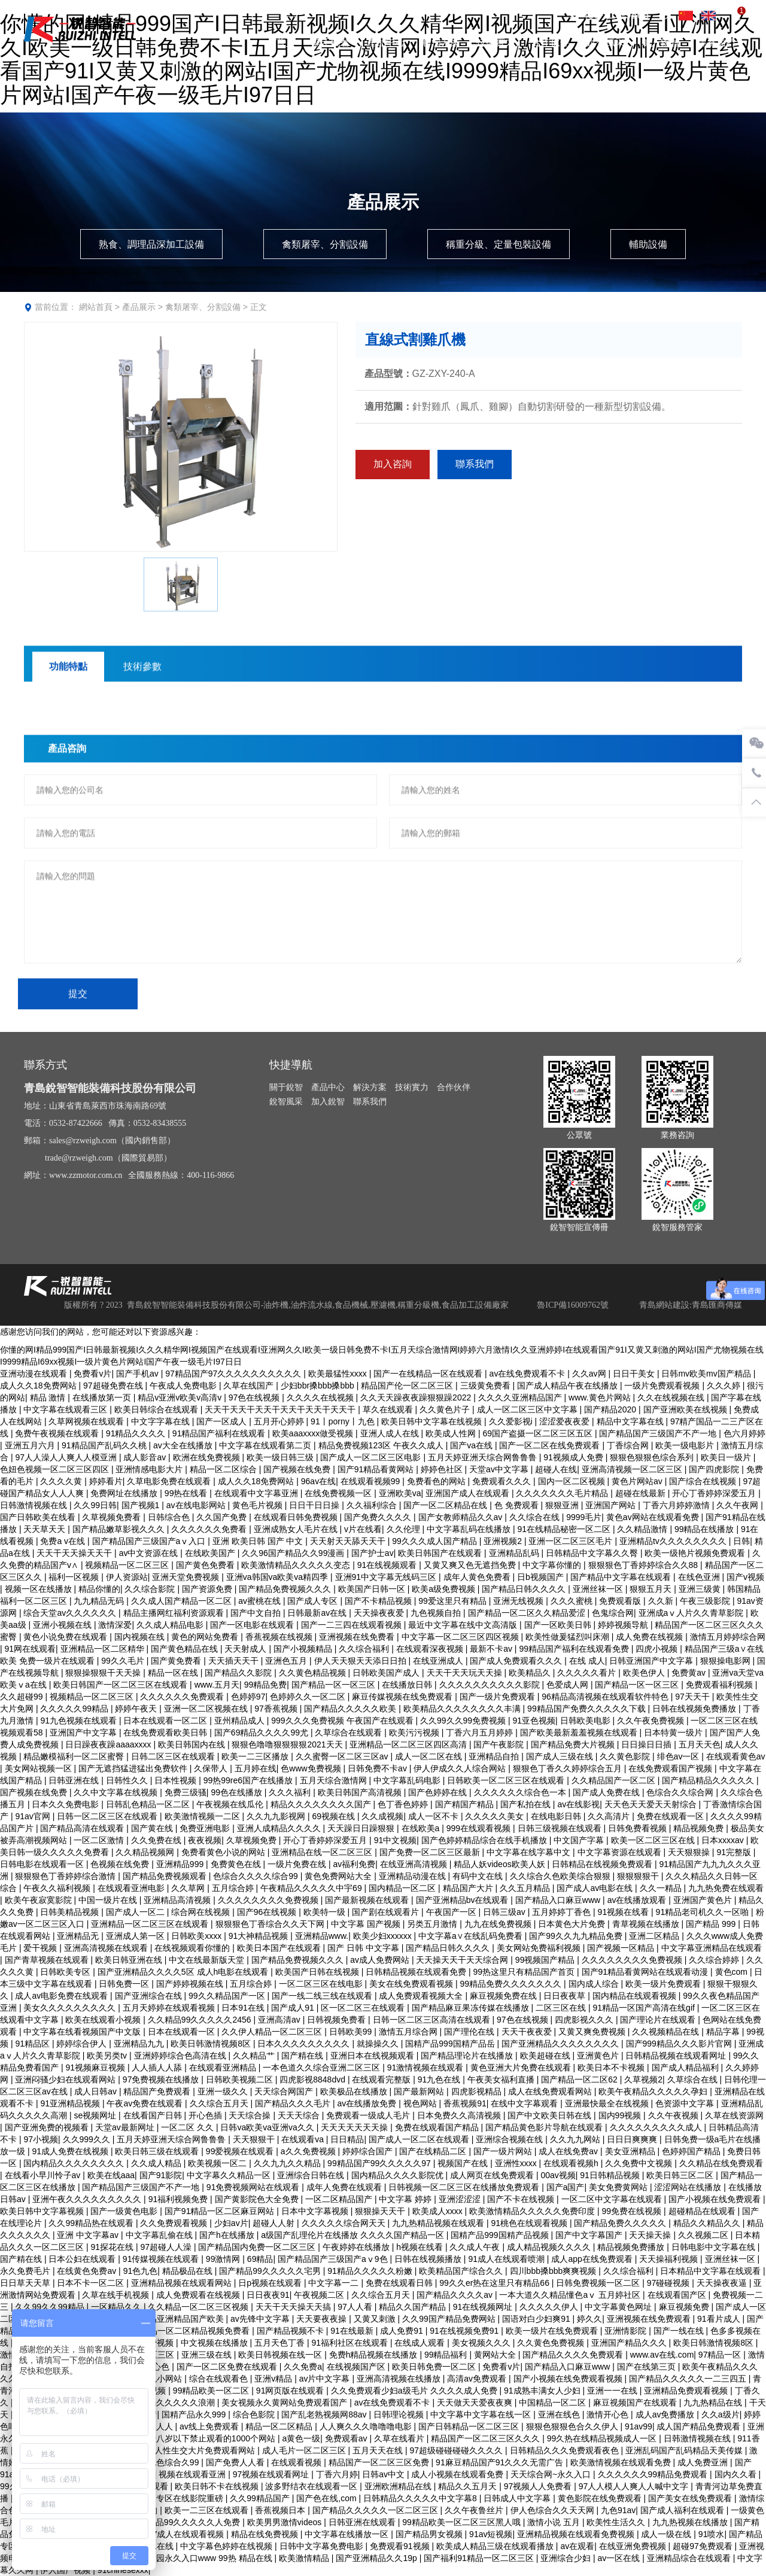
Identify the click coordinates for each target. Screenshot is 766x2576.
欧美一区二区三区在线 (654, 1840)
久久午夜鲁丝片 (475, 2510)
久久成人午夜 (475, 2247)
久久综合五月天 (220, 2103)
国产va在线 (472, 1445)
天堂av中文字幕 (500, 1469)
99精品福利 (446, 2354)
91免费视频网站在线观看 (254, 2187)
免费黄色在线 (237, 1864)
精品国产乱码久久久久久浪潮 (161, 2402)
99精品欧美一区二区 (212, 2390)
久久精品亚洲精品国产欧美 (174, 2319)
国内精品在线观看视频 (635, 1995)
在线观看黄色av (735, 1756)
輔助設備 (648, 244)
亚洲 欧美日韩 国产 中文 (259, 1541)
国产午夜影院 (499, 1744)
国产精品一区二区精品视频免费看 (188, 2331)
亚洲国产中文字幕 (84, 1732)
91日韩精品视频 (611, 2175)
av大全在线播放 (184, 1445)
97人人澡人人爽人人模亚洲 (66, 1457)
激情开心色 (608, 2414)
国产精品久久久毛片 (294, 2103)
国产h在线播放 (228, 2235)
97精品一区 (720, 2354)
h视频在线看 (420, 2247)
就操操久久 (379, 2043)
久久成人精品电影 (171, 1625)
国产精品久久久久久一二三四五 (689, 2378)
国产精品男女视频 (430, 2534)
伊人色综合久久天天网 (553, 2510)
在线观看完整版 (382, 2079)
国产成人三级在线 (560, 1756)
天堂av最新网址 (126, 2127)
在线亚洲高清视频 (414, 1864)
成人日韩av (96, 2091)
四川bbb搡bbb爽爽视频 (554, 2271)
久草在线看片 (400, 2438)
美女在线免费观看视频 (412, 1984)
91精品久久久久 (137, 1433)
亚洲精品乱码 (515, 1553)
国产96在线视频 (268, 1912)
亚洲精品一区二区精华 (103, 1649)
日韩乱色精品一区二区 (149, 1804)
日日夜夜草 (565, 1995)
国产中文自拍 (256, 1613)
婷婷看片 (106, 1481)
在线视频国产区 (357, 2366)
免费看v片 (92, 1373)
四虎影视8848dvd (313, 2079)
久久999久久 (88, 2139)
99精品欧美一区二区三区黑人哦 (462, 2522)
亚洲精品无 (79, 1936)
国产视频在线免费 (298, 1469)
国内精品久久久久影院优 (398, 2175)
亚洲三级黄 (701, 1589)
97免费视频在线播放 (162, 2079)
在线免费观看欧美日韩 (166, 1732)
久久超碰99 (22, 1696)
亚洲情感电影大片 (150, 1469)
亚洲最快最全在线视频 (608, 2103)
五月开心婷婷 (280, 1421)
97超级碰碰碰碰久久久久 (457, 2450)
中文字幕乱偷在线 (160, 2235)
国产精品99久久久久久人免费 (186, 2522)
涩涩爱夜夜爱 (565, 1421)
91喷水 (711, 2534)
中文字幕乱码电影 (408, 1780)
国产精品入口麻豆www (559, 1900)
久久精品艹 (255, 2055)
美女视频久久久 (482, 2342)
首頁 (285, 42)
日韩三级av (505, 1912)
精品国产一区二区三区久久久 (486, 2438)
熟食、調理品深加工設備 (151, 244)
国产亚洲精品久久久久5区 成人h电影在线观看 (184, 1972)
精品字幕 (724, 2031)
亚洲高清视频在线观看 (107, 1948)
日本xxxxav (723, 1840)
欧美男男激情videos (285, 2522)
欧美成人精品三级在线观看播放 (496, 2546)
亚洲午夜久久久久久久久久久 (88, 2199)
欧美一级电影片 (685, 1445)
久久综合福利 (365, 1649)
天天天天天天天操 (355, 2127)
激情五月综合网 (409, 2031)
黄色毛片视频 (258, 1505)
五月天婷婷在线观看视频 (170, 2007)
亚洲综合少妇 (566, 2558)
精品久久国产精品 (413, 2307)
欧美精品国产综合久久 (462, 2271)
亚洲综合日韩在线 (311, 2175)
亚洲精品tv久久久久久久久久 (674, 1541)
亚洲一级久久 (223, 2091)
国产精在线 (303, 2055)
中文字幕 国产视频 (367, 1924)
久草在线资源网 (734, 2115)
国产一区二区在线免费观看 (550, 1445)
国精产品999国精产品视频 (501, 2235)
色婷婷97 (248, 1696)
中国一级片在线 (108, 1900)
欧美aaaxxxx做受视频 (313, 1433)
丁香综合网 (629, 1445)
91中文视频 (395, 1840)
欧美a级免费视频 (445, 1589)
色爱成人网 (568, 1684)
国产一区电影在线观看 (253, 1625)
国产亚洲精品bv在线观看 (463, 1900)
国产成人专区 (313, 1601)
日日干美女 (635, 1373)
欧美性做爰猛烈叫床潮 (568, 1637)
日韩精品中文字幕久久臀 (593, 1553)
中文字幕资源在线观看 (620, 1852)
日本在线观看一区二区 (166, 1720)
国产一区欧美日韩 (559, 1625)
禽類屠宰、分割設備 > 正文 (216, 307)
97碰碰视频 (669, 2283)
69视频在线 (334, 1816)
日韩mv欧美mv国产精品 (707, 1373)
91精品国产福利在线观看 (220, 1433)
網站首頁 (96, 307)
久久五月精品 (526, 1888)
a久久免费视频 (309, 2151)
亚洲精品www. (321, 1936)
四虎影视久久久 (585, 2019)
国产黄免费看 (177, 1660)
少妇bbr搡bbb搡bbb (319, 1385)
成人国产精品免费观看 (699, 2426)
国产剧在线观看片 (386, 1912)
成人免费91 (402, 2331)
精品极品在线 (188, 2271)
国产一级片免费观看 (498, 1696)
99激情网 (224, 2259)
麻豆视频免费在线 (504, 1995)
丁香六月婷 (337, 2474)
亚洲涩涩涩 (461, 2199)
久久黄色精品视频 (313, 1672)
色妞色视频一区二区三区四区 (55, 1469)
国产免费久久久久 (379, 1517)
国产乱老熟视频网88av (325, 2414)
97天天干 (693, 1696)
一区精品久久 (117, 2307)
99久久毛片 (123, 1660)
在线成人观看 (420, 2342)
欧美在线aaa (111, 2175)
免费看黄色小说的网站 (224, 1852)
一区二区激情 (100, 1840)
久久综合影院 (150, 1589)
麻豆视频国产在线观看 (636, 2402)
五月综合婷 (234, 1888)
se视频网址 (96, 2115)
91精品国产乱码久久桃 (105, 1445)
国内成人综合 (595, 1984)
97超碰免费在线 (114, 1385)
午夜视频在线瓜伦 (231, 1804)
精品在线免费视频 (265, 2534)
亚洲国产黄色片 (703, 1900)
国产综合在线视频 (703, 1481)
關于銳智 (331, 42)
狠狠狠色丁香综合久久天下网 (271, 1924)
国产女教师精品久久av (461, 1517)
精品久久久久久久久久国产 (321, 1804)
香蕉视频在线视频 (280, 1637)
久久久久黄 (62, 1481)
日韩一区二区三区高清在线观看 (433, 2019)
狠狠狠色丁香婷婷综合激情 (66, 1876)
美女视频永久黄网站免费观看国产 (285, 2402)
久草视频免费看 (112, 1517)
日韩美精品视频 (70, 1912)
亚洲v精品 (274, 2378)
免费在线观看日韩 (400, 2283)
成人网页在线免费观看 (493, 2175)
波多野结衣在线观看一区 (312, 2486)
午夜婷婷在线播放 (357, 2247)
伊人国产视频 (66, 2570)
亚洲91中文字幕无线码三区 (387, 1577)
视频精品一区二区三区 (128, 1565)
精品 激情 (49, 1397)
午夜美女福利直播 (502, 2079)
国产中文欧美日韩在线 (550, 2115)
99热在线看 (187, 1493)
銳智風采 (605, 42)
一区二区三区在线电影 (322, 1984)
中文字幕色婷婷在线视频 (227, 2546)
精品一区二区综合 (224, 1469)
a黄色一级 (301, 2438)
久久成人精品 (157, 2163)
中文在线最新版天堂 (208, 1960)
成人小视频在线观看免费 (458, 2474)
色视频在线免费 (120, 1864)
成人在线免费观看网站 (551, 2091)
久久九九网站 (576, 2139)
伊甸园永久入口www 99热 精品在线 (207, 2558)
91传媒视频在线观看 (162, 2259)
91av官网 (33, 1816)
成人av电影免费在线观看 (62, 1995)
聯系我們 (716, 42)
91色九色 (140, 2271)
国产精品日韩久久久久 (525, 1589)
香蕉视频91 (465, 2103)
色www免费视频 (312, 1768)
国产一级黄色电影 (125, 2211)
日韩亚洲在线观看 (363, 2522)
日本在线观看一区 (182, 2031)
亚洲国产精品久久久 (630, 2342)
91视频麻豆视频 (96, 2067)
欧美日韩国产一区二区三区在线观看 (121, 1684)
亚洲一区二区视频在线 (207, 1708)
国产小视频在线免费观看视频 (569, 2378)
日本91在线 (243, 2007)
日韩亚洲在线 (74, 1780)
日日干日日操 (315, 1505)
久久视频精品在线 (666, 2031)
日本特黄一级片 (674, 1732)
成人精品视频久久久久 (550, 2247)
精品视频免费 (699, 1828)
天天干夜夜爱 (527, 2031)
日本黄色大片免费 (572, 1924)
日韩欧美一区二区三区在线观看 (507, 1780)
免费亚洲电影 (206, 1828)
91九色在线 (440, 2079)
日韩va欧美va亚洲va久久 (268, 2127)
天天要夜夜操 (322, 2319)
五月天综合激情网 (334, 1780)
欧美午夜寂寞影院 (39, 1900)
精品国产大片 (469, 1888)
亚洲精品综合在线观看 (690, 2558)
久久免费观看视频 (174, 2223)
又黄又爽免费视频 (593, 2031)
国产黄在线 (153, 1828)
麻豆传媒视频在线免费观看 (403, 1696)
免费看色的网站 (437, 1481)
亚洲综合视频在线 (510, 2139)
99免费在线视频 (633, 2211)
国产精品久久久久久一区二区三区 (376, 2510)
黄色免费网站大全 (339, 1876)
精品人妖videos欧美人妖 (500, 1864)
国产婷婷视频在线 (191, 1984)
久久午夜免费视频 (651, 1720)
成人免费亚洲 (703, 2462)
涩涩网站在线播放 (689, 2187)
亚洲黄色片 (599, 2055)
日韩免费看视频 (638, 1828)
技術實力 (495, 42)
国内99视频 (620, 2115)
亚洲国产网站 (611, 1505)
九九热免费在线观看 (726, 1888)
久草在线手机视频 (116, 2295)
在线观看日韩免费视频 (297, 1517)
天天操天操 (651, 2235)
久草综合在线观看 (349, 1732)
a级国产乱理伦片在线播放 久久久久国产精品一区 (353, 2235)
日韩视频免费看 (337, 2019)
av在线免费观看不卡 (529, 1373)
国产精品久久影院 (239, 1672)
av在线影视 (578, 1804)
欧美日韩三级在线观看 (158, 2151)
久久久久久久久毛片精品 (563, 1493)
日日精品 (347, 2139)
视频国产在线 (463, 2163)
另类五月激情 (433, 1924)
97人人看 (356, 2307)
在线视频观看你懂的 (193, 1948)
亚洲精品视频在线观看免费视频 (577, 2534)
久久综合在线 (535, 1517)
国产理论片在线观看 (659, 2019)
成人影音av (145, 1457)
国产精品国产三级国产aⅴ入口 (150, 1541)
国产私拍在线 (526, 1804)
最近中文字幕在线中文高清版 (463, 1625)
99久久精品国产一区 (228, 1995)
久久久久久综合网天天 (345, 2223)
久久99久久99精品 (50, 2307)
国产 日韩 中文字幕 (364, 1948)
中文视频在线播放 (215, 2342)
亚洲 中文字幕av (89, 2235)
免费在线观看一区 (671, 1816)
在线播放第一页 (102, 1397)
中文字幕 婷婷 (406, 2199)
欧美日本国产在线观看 (280, 1948)
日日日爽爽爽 (633, 2139)
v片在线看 (363, 1529)
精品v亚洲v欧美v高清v (181, 1397)
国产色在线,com (327, 2498)
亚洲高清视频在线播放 (400, 2378)
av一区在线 (620, 2558)
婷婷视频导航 (624, 1625)
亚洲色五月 (287, 1660)
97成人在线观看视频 (187, 2534)
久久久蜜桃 (573, 1601)
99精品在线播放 (705, 1529)
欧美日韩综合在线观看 (157, 1409)
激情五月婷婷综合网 (727, 1637)
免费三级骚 (185, 1792)
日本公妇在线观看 (83, 2259)
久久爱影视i (512, 1421)
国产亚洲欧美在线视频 (686, 1409)
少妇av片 (231, 2223)
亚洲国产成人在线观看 (468, 1493)
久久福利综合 (372, 1505)
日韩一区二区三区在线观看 (108, 1816)
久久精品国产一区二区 (615, 1780)
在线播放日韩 (408, 1684)
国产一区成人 (222, 1421)
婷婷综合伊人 (82, 2043)
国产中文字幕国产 (590, 2235)
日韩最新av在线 (318, 1613)
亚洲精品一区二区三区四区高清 (409, 1744)
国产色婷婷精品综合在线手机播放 (485, 1840)
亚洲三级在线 (207, 2354)
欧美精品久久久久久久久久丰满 (463, 1708)
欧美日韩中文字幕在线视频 (432, 1421)
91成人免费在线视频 (71, 2151)
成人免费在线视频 (650, 1637)
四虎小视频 (658, 1649)
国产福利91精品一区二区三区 (480, 2558)
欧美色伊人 (645, 1672)
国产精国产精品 (465, 1804)
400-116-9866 (615, 15)
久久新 (662, 1601)
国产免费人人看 (236, 2462)
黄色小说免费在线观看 (66, 1637)
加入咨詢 (392, 464)
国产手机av (138, 1373)
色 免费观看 (517, 1505)
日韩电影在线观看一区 (43, 1864)
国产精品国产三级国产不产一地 (659, 1433)
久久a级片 (720, 2414)
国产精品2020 (611, 1409)
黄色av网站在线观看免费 (653, 1517)
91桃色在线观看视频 (530, 2223)
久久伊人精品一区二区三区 (272, 2031)
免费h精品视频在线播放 (374, 2354)
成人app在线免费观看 (592, 2259)
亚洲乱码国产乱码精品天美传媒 (685, 2450)
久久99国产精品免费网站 (449, 2319)
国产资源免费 (208, 1589)
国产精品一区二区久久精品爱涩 (528, 1613)
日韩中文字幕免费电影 (322, 2546)
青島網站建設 (664, 1305)
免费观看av (347, 2438)
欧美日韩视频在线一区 (281, 2354)
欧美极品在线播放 (355, 2091)
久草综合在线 (693, 2079)
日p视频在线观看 (271, 2283)
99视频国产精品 (546, 1960)
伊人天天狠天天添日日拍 (361, 1660)
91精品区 (33, 2043)
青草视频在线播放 (647, 1924)
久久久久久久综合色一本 (521, 1792)
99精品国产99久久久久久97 (380, 2163)
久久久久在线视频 (321, 1397)
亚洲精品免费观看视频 (687, 2390)
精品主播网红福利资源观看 (174, 1613)
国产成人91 (293, 2007)
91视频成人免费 (574, 1457)
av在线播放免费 (368, 2103)
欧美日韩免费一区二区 (435, 2366)
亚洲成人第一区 (136, 1936)
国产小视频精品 (304, 1649)
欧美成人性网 (451, 1433)
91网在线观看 (30, 1649)
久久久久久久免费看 (210, 1529)
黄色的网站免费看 (206, 1637)
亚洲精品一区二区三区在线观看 (151, 1924)
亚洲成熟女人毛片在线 (297, 1529)
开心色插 (206, 2115)
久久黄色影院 (626, 1756)
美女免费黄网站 (619, 2187)
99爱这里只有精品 (453, 1601)
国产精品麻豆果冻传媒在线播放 (471, 2007)
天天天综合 (300, 2115)
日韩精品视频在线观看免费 (417, 1972)
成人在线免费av (569, 2151)
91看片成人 (719, 2319)
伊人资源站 (127, 1577)
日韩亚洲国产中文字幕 (652, 1660)
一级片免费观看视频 (663, 1385)
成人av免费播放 (666, 2414)
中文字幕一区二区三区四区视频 (461, 1637)
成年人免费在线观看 (345, 2187)
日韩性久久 (128, 1780)
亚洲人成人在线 (390, 1433)
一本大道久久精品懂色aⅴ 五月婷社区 (571, 2295)
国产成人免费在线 (607, 1792)
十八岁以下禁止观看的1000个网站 (213, 2438)
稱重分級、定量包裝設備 (498, 244)
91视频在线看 (624, 1912)
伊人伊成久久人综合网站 (461, 1768)
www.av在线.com (662, 2354)
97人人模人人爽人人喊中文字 (635, 2486)
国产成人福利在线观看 (683, 2510)
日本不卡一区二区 (91, 2283)
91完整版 (734, 1852)
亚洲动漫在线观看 (34, 1373)
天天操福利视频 (669, 2259)
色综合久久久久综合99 (256, 1876)
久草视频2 (643, 2079)
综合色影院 (255, 2414)
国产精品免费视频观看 (166, 1876)
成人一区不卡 (434, 1816)
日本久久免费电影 (66, 1804)
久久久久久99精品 (75, 1708)
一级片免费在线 (298, 1864)
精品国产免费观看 (158, 2091)
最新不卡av (492, 1649)
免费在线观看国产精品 (438, 2127)
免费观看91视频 (400, 2546)
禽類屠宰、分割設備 (325, 244)
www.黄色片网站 (601, 1397)
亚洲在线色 (560, 2414)
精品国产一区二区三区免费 (380, 2462)
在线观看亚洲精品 (224, 2067)
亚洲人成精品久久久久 (280, 1828)
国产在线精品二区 (434, 2151)
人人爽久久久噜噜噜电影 (367, 2426)
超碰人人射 (275, 2223)
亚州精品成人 (240, 1720)
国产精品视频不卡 (291, 2331)
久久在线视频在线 (672, 1397)
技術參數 (142, 735)
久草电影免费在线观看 (170, 1481)
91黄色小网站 (157, 2378)
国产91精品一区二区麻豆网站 (220, 2211)
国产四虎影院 (715, 1469)
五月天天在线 (378, 2450)
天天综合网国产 (284, 2091)
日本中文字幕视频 (316, 2211)
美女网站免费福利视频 (540, 1948)
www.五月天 (216, 1684)
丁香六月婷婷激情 (677, 1505)
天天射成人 (246, 1649)
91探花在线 (112, 2247)
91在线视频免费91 (465, 2331)
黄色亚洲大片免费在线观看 (521, 2067)
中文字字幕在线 (161, 1421)
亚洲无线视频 (519, 1601)
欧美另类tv (108, 2055)
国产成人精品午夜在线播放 (568, 1385)
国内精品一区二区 (403, 1888)
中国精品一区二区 (553, 2402)
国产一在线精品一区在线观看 (429, 1373)
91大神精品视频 (259, 1936)
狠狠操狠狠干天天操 (104, 1672)
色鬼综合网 (613, 1613)
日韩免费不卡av (378, 1768)
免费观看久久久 (502, 1481)
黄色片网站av (638, 1481)
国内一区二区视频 (572, 1481)
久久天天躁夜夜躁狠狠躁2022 (416, 1397)
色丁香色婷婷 (404, 1804)
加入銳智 (661, 42)
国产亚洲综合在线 (149, 1995)
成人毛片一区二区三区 (305, 2450)
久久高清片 (610, 1816)
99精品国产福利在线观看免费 (575, 1649)
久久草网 (189, 1888)
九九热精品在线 (713, 2402)
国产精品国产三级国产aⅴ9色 (334, 2259)
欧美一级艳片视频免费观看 (696, 1553)
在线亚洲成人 (439, 1660)
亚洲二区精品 (655, 1936)
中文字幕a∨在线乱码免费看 (471, 1936)
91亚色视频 (534, 1720)
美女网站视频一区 (39, 1768)
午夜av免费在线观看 (146, 2103)
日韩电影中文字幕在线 (714, 2247)
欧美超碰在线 (546, 2055)
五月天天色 (700, 1744)
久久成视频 (382, 1816)
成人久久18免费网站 (39, 1385)
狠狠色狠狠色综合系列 (653, 1457)
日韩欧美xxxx (197, 1936)
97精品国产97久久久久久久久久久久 (234, 1373)
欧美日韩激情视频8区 (212, 2043)
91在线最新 (352, 2331)
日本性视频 (176, 1780)
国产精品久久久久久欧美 (351, 1708)
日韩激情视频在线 (34, 1505)
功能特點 (68, 735)
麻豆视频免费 (685, 2307)
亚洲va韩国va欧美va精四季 (278, 1577)
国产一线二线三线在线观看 (323, 1995)
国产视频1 (141, 1505)
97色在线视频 (255, 1397)
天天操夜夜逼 (723, 2283)
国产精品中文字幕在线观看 (621, 1577)
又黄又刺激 (376, 2319)
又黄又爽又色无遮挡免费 (471, 1565)
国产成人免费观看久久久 (517, 1660)
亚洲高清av (280, 2019)
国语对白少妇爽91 (537, 2319)
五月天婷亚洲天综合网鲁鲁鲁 (483, 1457)
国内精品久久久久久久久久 (74, 2163)
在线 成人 (587, 1660)
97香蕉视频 (276, 1708)
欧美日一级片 (727, 1457)
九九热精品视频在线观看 (439, 2223)
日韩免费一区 (125, 1984)
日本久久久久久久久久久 (304, 2043)
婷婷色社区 (443, 1469)
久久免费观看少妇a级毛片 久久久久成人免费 (415, 2390)
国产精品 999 (712, 1924)
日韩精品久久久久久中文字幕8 (421, 2498)
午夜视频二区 (320, 2295)
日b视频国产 (541, 1577)
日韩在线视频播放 (429, 2259)
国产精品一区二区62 (580, 2079)
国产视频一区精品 (621, 1948)
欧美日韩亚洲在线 (130, 1960)
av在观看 (577, 2546)
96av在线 (318, 1481)
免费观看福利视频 (720, 1684)
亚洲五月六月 (31, 1445)
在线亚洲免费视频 (633, 2546)
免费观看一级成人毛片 (369, 2115)
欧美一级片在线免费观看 (553, 2331)
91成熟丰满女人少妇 (543, 2390)
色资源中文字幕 (685, 2103)
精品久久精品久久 (708, 2223)
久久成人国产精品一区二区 (182, 1601)
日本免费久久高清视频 (460, 2115)
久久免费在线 (157, 1840)
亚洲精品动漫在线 (413, 1876)
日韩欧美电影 (586, 1720)
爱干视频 (41, 1948)
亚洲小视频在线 (63, 1625)
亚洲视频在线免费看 (358, 1637)
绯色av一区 (679, 1756)
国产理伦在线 (470, 2031)
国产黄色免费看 (206, 1565)
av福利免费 (354, 1864)
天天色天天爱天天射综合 (651, 1804)
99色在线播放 (237, 1792)
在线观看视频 (297, 2462)
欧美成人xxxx (438, 2211)
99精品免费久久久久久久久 (512, 1984)
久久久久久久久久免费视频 (269, 1900)
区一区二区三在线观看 (364, 2007)
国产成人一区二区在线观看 (420, 2139)
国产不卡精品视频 (379, 1601)
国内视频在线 (140, 1637)
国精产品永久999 (195, 2414)
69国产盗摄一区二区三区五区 (538, 1433)
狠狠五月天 (652, 1589)
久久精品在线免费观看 (721, 2163)
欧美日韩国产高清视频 (361, 1792)
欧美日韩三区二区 (681, 2175)
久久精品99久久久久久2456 (201, 2019)
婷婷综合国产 (368, 2151)
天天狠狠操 (690, 1852)
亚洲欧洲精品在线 (399, 2486)
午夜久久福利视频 (58, 1888)
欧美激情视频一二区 (203, 1816)
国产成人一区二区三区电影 (371, 1457)
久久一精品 (662, 1888)
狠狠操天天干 (381, 2211)
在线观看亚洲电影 (132, 1888)
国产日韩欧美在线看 (39, 1517)
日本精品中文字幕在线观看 (711, 2271)
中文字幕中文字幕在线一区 (481, 2414)
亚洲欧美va (400, 1493)
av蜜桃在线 (260, 1601)
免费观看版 (621, 1601)
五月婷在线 (255, 1768)
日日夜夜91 (268, 2295)
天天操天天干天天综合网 (463, 1960)
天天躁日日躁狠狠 (362, 1828)
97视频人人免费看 (539, 2486)
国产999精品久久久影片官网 (680, 2043)
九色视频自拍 (437, 1613)
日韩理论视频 (399, 2414)
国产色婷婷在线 (438, 1792)
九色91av (618, 2510)
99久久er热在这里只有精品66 (495, 2283)
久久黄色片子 (446, 1409)
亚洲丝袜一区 (599, 1589)
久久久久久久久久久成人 (657, 2127)
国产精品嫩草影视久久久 (119, 1529)
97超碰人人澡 (166, 2247)
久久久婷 (725, 1385)
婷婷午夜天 (137, 1708)
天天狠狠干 (255, 2139)
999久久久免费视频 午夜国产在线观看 (343, 1720)
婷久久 (589, 2319)
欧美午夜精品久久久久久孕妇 (654, 2091)
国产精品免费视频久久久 (286, 1589)
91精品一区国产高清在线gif (645, 2007)
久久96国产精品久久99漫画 (294, 1553)
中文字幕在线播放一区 (348, 2534)
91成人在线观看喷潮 (507, 2259)
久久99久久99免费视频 (464, 1720)
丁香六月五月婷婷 (480, 1732)
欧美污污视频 (415, 1732)
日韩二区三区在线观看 (174, 1756)
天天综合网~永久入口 (551, 2474)
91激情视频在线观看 (426, 2067)
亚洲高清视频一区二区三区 (633, 1469)
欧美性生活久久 (617, 2522)
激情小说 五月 (554, 2522)
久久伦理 (404, 1529)
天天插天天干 (234, 1660)
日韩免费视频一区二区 (599, 2283)
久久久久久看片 (587, 1672)
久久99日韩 (95, 1505)
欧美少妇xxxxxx (383, 1936)
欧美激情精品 (305, 2558)
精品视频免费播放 (632, 2247)
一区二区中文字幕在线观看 (612, 2199)
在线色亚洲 (700, 1577)
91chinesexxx (123, 2570)
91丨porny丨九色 (343, 1421)
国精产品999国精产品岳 (451, 2043)
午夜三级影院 (706, 1601)
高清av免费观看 (478, 2378)
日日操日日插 (647, 1744)
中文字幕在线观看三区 (66, 1409)
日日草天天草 (26, 2283)
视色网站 (421, 2103)
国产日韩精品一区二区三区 (469, 2426)
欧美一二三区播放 (256, 1756)
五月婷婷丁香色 (562, 1912)
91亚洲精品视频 (71, 2103)
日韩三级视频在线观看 (561, 1828)
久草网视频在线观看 (87, 1421)
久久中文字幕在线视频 (117, 1792)
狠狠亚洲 (563, 1505)
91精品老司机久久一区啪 (703, 1912)
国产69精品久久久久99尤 (262, 1732)
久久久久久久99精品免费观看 (654, 2474)
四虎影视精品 (477, 2091)
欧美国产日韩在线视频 (318, 1972)
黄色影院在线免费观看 (601, 2498)
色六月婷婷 (744, 1433)
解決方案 (441, 42)
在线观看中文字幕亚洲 (257, 1493)
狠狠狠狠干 (639, 1876)
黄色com (732, 1972)
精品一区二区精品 (280, 2426)
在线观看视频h (572, 2163)
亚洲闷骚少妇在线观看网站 (66, 2079)
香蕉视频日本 (281, 2510)
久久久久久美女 (495, 1816)
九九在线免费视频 (499, 1924)
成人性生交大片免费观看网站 (201, 2450)
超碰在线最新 (641, 1493)
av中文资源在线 (150, 1553)
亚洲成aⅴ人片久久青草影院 (692, 1613)
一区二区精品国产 (340, 2199)
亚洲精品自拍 (495, 1756)
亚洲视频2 (504, 1541)
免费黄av (689, 1672)
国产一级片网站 (503, 2151)
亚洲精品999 (181, 1864)
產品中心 (386, 42)
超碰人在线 (556, 1469)
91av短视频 (490, 2534)
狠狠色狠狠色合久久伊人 (573, 2426)
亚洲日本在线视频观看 (373, 2055)
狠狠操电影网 (726, 1660)
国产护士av (372, 1553)
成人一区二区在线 (429, 1756)
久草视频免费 (252, 1840)
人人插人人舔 (158, 2067)
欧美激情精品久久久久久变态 (296, 1565)
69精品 (260, 2259)
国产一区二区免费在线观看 (228, 2366)
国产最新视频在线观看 (368, 1900)
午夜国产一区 (452, 1912)
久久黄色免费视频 (551, 2342)
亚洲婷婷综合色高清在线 (181, 2055)
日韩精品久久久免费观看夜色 (565, 2450)
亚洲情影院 (626, 2331)
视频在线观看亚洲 (193, 2474)
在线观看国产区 (678, 2295)
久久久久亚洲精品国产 (521, 1397)
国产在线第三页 (647, 2366)
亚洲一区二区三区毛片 (571, 1541)
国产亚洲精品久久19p (377, 2558)
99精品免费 (265, 1684)
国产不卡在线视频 (522, 2199)
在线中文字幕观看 (525, 2103)
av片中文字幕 (325, 2378)
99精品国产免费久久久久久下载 (587, 1708)
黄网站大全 (496, 2354)
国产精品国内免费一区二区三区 (258, 2247)
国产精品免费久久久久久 (621, 2223)
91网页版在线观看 (291, 2390)
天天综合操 (251, 2115)
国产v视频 (745, 1577)
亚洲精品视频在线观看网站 (182, 2283)
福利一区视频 (74, 1577)
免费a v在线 (63, 1541)
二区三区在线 (562, 2007)
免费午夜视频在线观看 (58, 1433)
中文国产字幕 (580, 1840)
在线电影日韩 (557, 1816)
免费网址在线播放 (125, 1493)
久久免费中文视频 (639, 2163)
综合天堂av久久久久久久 (70, 1613)
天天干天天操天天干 (75, 1553)
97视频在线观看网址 (272, 2474)
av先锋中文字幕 (261, 2319)
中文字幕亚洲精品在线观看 (711, 1948)
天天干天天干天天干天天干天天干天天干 (281, 1409)
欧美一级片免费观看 (664, 1984)
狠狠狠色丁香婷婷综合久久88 (644, 1565)
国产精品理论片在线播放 (468, 2055)
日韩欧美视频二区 (240, 2079)
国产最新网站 (420, 2091)
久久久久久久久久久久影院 (490, 1684)
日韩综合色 (170, 1517)
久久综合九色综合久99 (157, 2462)
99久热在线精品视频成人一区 (603, 2438)
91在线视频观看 (388, 1565)
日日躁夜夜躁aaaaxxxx (109, 1744)
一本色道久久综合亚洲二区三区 (322, 2067)
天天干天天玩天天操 (465, 1672)
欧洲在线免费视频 (207, 1457)
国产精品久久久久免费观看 (573, 2354)
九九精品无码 (100, 1601)
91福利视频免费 (179, 2199)
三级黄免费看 (486, 1385)
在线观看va (303, 2139)
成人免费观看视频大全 (422, 1995)
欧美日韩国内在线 (192, 1744)
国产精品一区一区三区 (334, 1684)
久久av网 (590, 1373)
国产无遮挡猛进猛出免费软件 (134, 1768)
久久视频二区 (704, 2235)
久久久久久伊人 (549, 2307)
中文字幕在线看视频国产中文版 (83, 2031)
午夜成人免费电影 (184, 1385)
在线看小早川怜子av (44, 2175)
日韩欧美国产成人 (387, 1672)
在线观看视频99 (371, 1481)
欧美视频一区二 (218, 2163)
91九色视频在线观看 (79, 1720)
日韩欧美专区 (66, 1972)
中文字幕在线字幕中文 (530, 1852)
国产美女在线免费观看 (691, 2498)
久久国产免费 (222, 1517)
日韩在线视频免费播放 (695, 1708)
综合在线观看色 (219, 2378)
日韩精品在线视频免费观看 (603, 1864)
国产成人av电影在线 (596, 1888)
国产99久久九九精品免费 (576, 1936)
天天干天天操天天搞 (294, 2307)
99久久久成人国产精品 (435, 1541)
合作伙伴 (550, 42)
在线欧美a (422, 1828)
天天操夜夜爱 (380, 1613)
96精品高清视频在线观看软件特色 (606, 1696)
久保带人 (212, 1768)
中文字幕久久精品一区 (230, 2175)
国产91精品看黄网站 (377, 1469)
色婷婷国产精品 (692, 2151)
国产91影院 (161, 2175)
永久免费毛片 (26, 2271)
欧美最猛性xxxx (338, 1373)
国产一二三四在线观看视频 (352, 1625)
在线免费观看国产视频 (671, 1768)
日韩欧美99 (351, 2031)
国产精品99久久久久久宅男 (271, 2271)
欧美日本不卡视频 (612, 2067)
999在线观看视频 (479, 1828)
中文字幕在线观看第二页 (266, 1445)
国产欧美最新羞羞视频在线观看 (580, 1732)
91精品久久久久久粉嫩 (370, 2271)
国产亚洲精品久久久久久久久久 (561, 2043)
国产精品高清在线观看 (83, 1828)
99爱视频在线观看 (241, 2151)
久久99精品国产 (260, 2498)
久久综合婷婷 (715, 1960)
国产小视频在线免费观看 (715, 2199)
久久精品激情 (643, 1529)
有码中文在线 (478, 1876)
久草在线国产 (249, 1385)
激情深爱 (115, 1625)
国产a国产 (565, 2187)
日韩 (741, 1541)
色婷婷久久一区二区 (309, 1696)
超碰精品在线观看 (703, 2211)
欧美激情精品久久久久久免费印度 (533, 2211)
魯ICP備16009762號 (573, 1305)
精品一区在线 (174, 1672)
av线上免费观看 (210, 2426)
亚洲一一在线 (613, 2390)
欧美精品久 (531, 1672)
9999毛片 (583, 1517)
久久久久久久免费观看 (183, 1696)
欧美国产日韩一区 (373, 1589)
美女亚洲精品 (631, 2151)
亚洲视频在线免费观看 (650, 2319)
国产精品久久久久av (456, 2295)
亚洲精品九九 (140, 2043)
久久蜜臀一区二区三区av (343, 1756)
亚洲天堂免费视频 (186, 1577)
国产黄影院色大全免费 (258, 2199)
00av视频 (557, 2175)
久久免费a (303, 2366)
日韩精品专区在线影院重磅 (174, 2498)
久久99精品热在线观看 (91, 2223)
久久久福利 (291, 1792)
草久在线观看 (389, 1409)
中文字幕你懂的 (552, 1565)
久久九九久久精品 (288, 2163)
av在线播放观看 (638, 1900)
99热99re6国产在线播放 (249, 1780)
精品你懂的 (99, 1589)
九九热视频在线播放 (691, 2522)
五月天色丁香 (280, 2342)
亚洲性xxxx (517, 2163)
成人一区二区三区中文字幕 (528, 1409)
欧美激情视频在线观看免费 (621, 2462)
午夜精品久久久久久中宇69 (312, 1888)
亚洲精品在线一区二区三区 (323, 1852)
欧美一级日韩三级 (281, 1457)
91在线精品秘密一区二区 (564, 1529)
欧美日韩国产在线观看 (441, 1553)
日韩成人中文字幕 (518, 2498)
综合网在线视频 (201, 1912)
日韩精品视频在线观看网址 (676, 2055)
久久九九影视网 (277, 1816)
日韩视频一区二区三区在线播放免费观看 (465, 2187)
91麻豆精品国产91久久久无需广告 (501, 2462)
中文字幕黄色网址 (619, 2307)
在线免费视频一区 (339, 1493)
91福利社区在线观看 (350, 2342)
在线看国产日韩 (153, 2115)
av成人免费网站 (381, 1960)
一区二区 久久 (188, 2127)
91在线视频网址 (484, 2307)
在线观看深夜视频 (431, 1649)
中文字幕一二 (334, 2283)
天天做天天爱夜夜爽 (476, 2402)
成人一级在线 (667, 2534)
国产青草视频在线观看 (48, 1960)
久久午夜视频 (674, 2115)
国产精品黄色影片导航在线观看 (545, 2127)
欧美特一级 (325, 1912)
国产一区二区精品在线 (446, 1505)
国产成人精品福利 (686, 2067)
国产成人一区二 (136, 1912)
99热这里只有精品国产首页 (525, 1972)
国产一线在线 (679, 2331)
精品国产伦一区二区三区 (408, 1385)
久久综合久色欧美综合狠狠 (561, 1876)
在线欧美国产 (211, 1553)
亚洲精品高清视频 (178, 1900)
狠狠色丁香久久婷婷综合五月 (568, 1768)
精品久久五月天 (468, 2486)
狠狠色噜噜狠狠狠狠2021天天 (288, 1744)
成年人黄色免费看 (478, 1577)
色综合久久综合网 (681, 1792)
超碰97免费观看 (703, 2546)
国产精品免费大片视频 (574, 1744)
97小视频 (40, 2139)
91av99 (638, 2426)
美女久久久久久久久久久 (70, 2007)
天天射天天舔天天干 (349, 1541)
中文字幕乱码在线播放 (470, 1529)
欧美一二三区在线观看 (208, 2510)
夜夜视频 (204, 1840)
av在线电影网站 (197, 1505)
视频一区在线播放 (39, 1589)
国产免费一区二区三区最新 (430, 1852)
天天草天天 (45, 1529)
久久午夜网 (738, 1505)
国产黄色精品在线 (185, 1649)
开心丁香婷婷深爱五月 (715, 1493)
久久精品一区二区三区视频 (199, 2307)
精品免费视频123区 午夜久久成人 (382, 1445)
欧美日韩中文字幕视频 (43, 2211)
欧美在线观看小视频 (104, 2019)
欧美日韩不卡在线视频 (218, 2486)
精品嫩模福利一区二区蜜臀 (74, 1756)
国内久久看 (737, 2474)
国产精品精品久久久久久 (709, 1780)
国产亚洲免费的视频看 (48, 2127)
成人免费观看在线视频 (199, 2295)
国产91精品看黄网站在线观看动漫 (646, 1972)
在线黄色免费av (87, 2271)
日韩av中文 (384, 2474)
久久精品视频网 (146, 1852)
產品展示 (139, 307)
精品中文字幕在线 (631, 1421)
